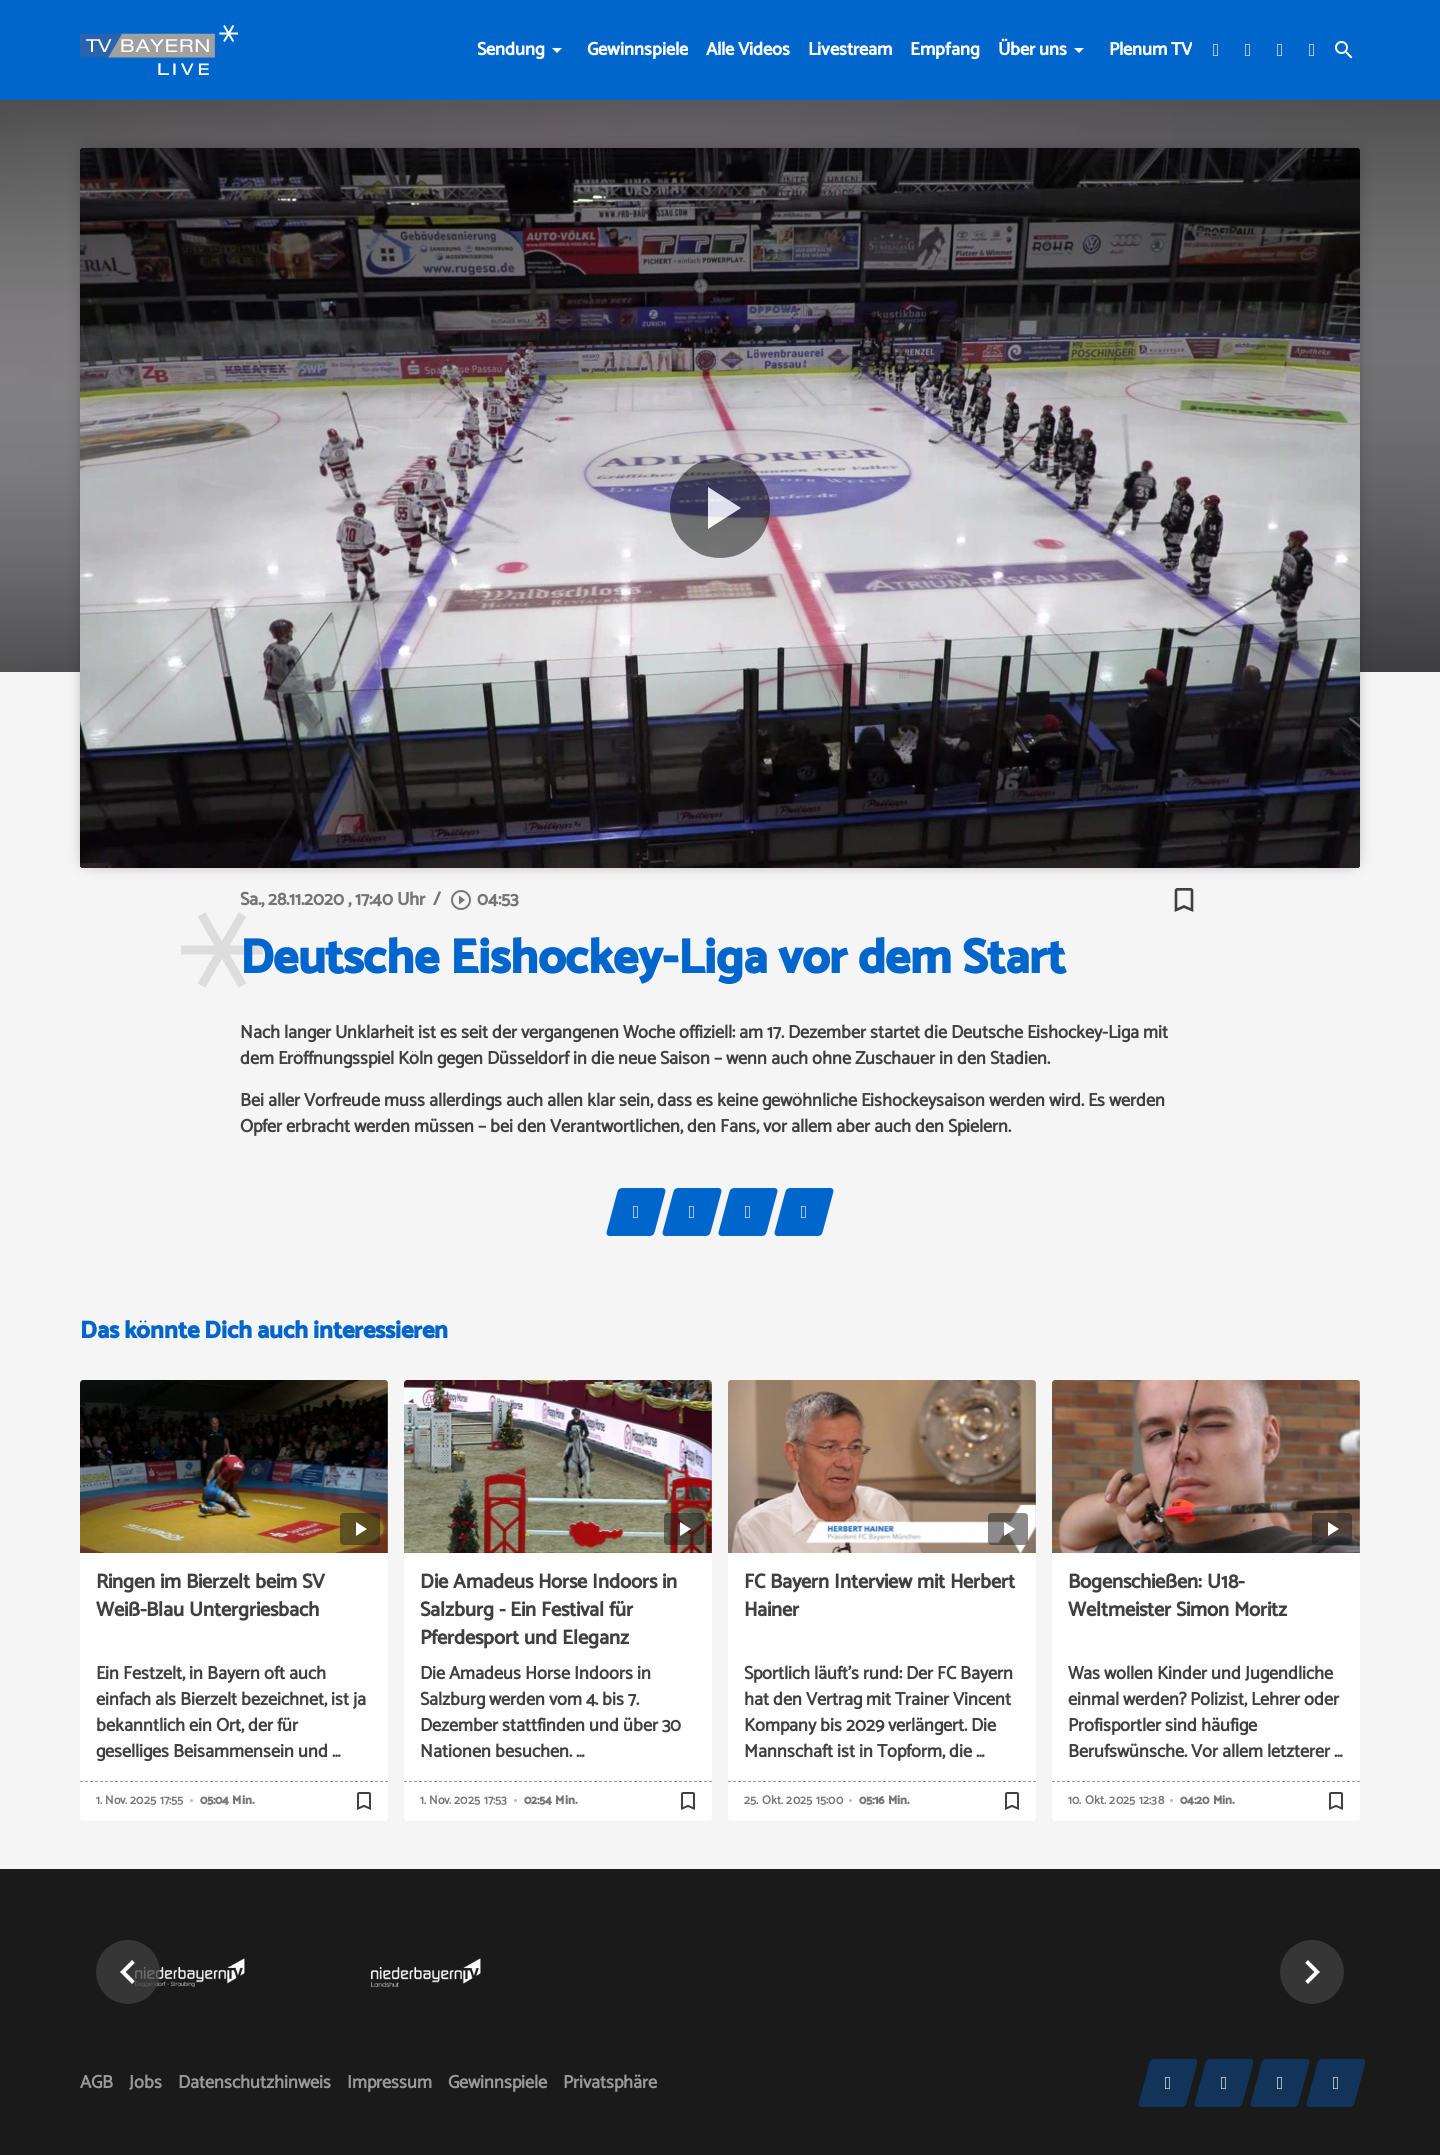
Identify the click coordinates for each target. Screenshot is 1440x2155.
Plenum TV (1150, 50)
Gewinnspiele (637, 50)
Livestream (850, 50)
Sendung (511, 50)
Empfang (945, 50)
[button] (128, 1972)
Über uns (1032, 50)
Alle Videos (748, 50)
